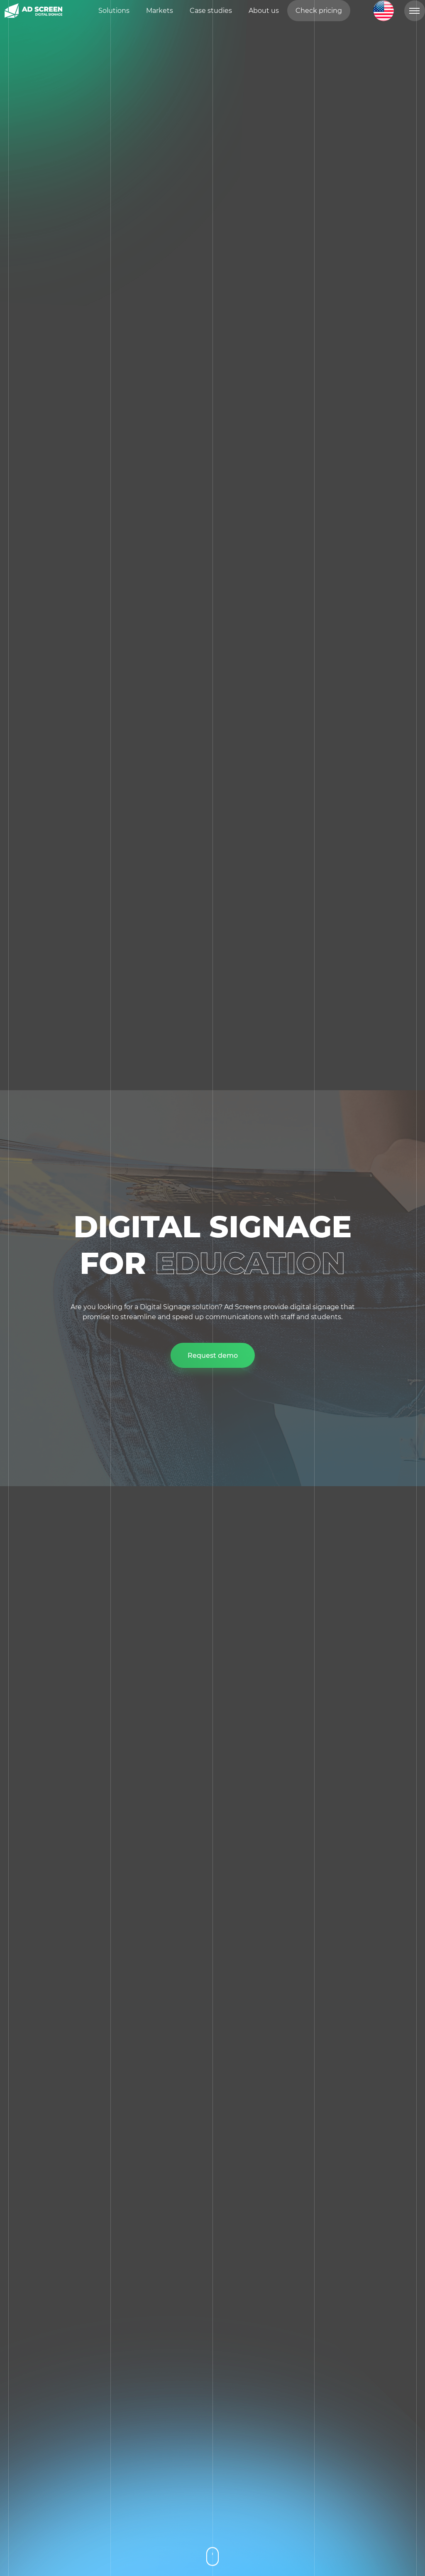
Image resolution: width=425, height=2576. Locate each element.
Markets (159, 15)
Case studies (211, 15)
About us (264, 15)
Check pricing (319, 15)
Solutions (113, 15)
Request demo (213, 1355)
